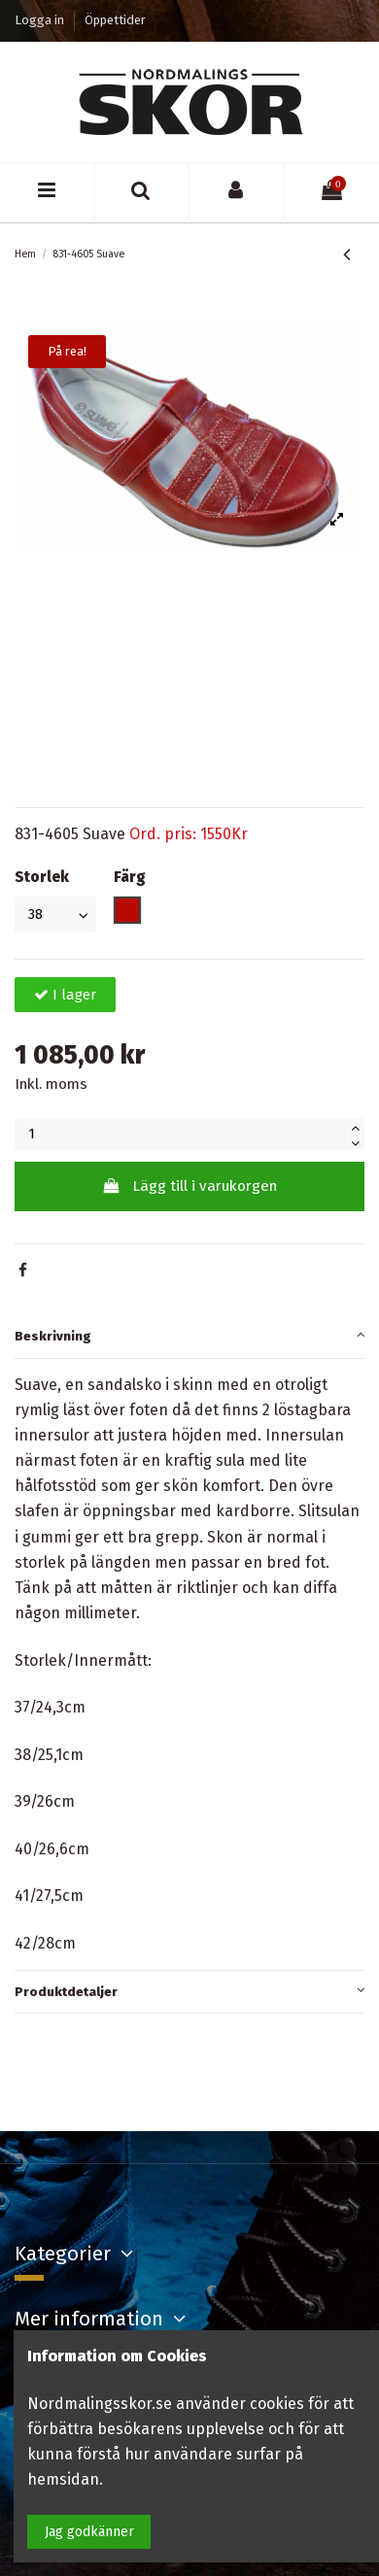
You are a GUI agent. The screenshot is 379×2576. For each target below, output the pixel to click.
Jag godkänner (89, 2532)
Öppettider (115, 20)
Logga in (41, 20)
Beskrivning (189, 1334)
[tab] (189, 1337)
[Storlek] (55, 914)
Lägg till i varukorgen (189, 1186)
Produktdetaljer (189, 1990)
